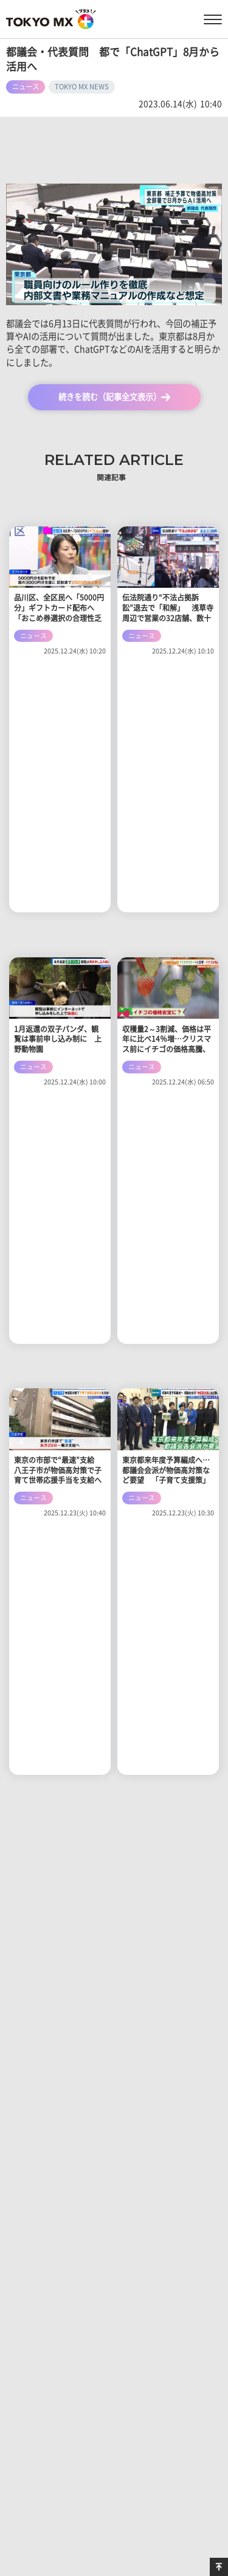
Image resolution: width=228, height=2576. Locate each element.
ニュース (25, 86)
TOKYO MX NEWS (82, 86)
